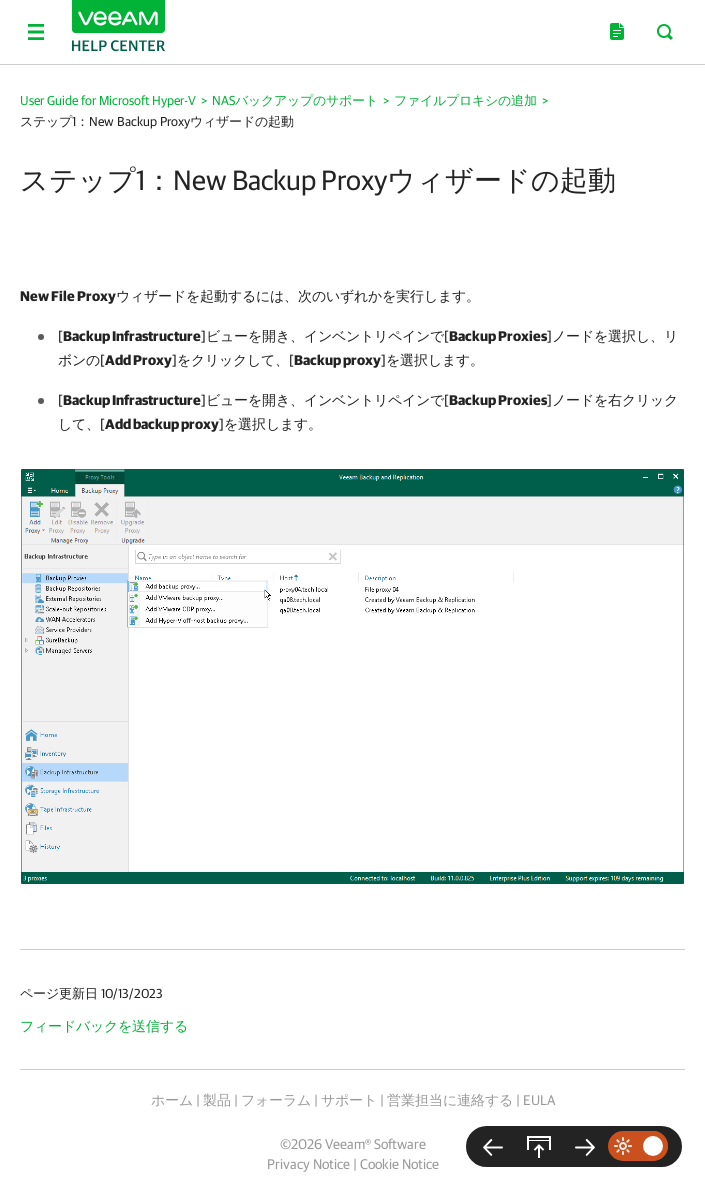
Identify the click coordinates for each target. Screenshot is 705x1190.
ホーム (172, 1100)
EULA (539, 1100)
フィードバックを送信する (104, 1026)
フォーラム (276, 1100)
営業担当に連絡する (450, 1100)
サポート (349, 1100)
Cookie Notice (399, 1164)
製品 (217, 1100)
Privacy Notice (308, 1164)
